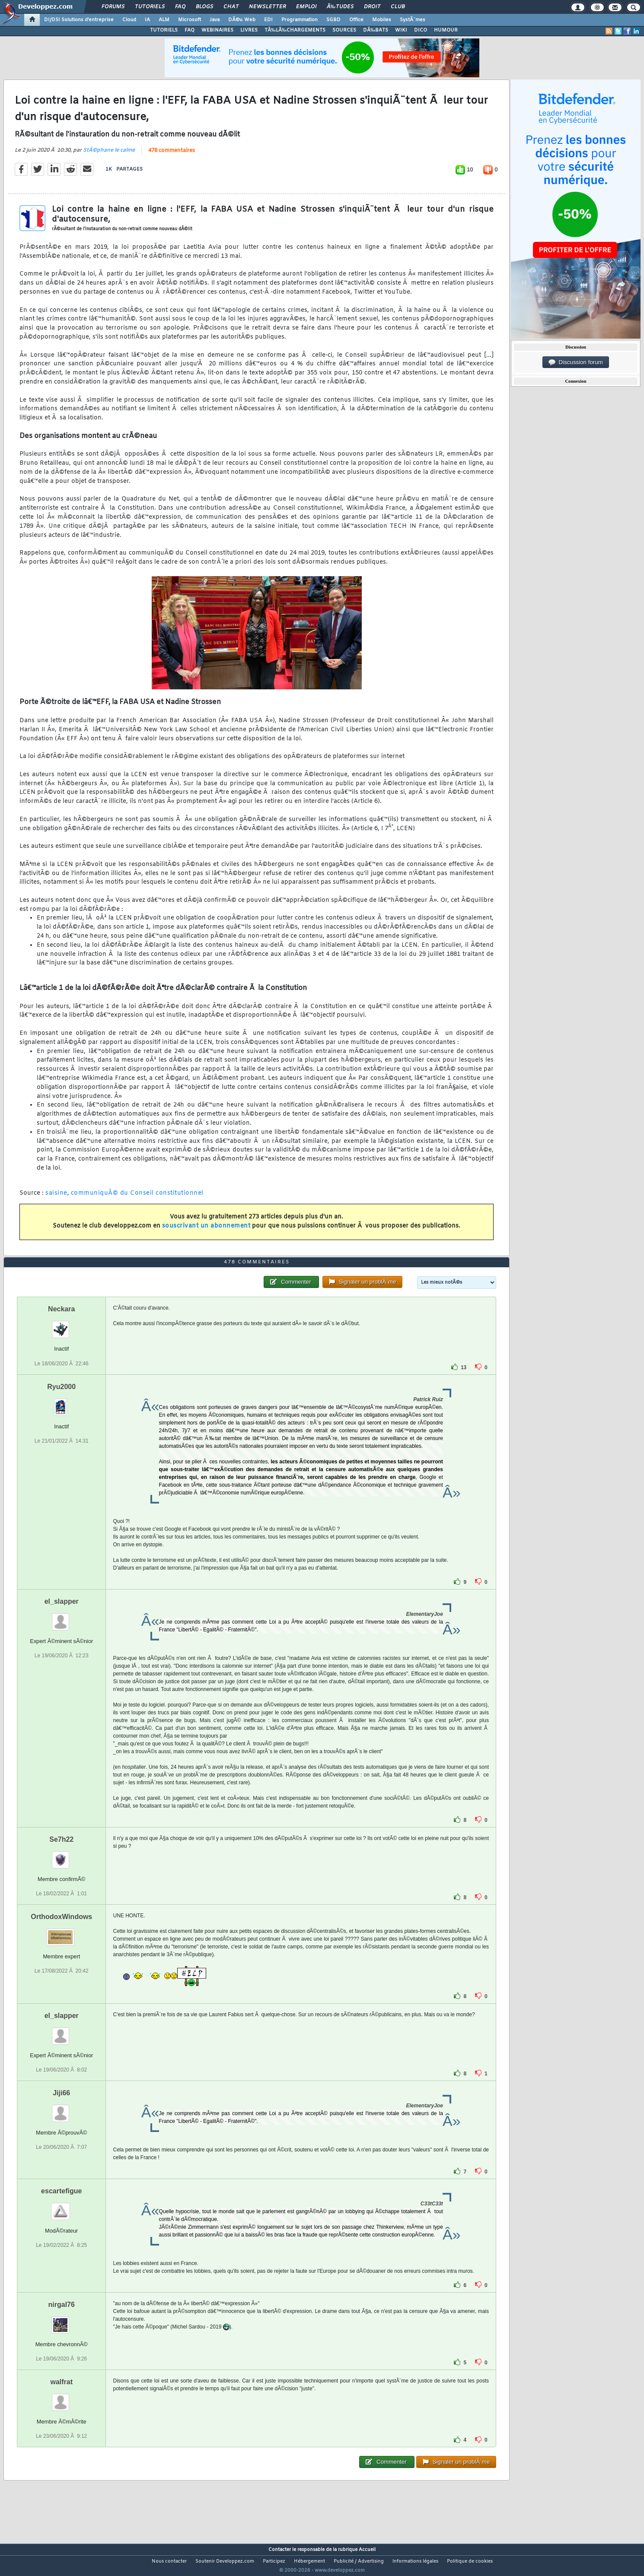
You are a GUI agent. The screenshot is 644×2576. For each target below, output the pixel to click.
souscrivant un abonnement (206, 1231)
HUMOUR (446, 30)
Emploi (306, 6)
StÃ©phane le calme (109, 155)
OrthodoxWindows (61, 1932)
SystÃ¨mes (412, 20)
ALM (164, 20)
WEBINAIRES (217, 30)
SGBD (333, 20)
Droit (372, 6)
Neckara (61, 1325)
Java (215, 20)
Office (356, 20)
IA (147, 20)
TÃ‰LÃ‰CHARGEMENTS (295, 30)
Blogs (204, 6)
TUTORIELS (164, 30)
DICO (420, 30)
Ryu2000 (61, 1402)
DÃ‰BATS (375, 30)
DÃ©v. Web (241, 20)
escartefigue (61, 2207)
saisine (56, 1198)
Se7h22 (61, 1855)
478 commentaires (171, 155)
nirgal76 (61, 2320)
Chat (231, 6)
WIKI (401, 30)
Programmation (299, 20)
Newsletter (267, 6)
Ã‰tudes (340, 6)
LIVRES (249, 30)
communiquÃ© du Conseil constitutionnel (137, 1198)
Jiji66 (61, 2109)
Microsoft (189, 20)
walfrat (61, 2398)
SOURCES (344, 30)
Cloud (129, 20)
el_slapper (62, 1617)
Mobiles (381, 20)
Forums (113, 6)
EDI (268, 20)
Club (397, 6)
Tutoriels (150, 6)
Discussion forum (575, 362)
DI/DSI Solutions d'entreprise (79, 20)
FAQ (180, 6)
